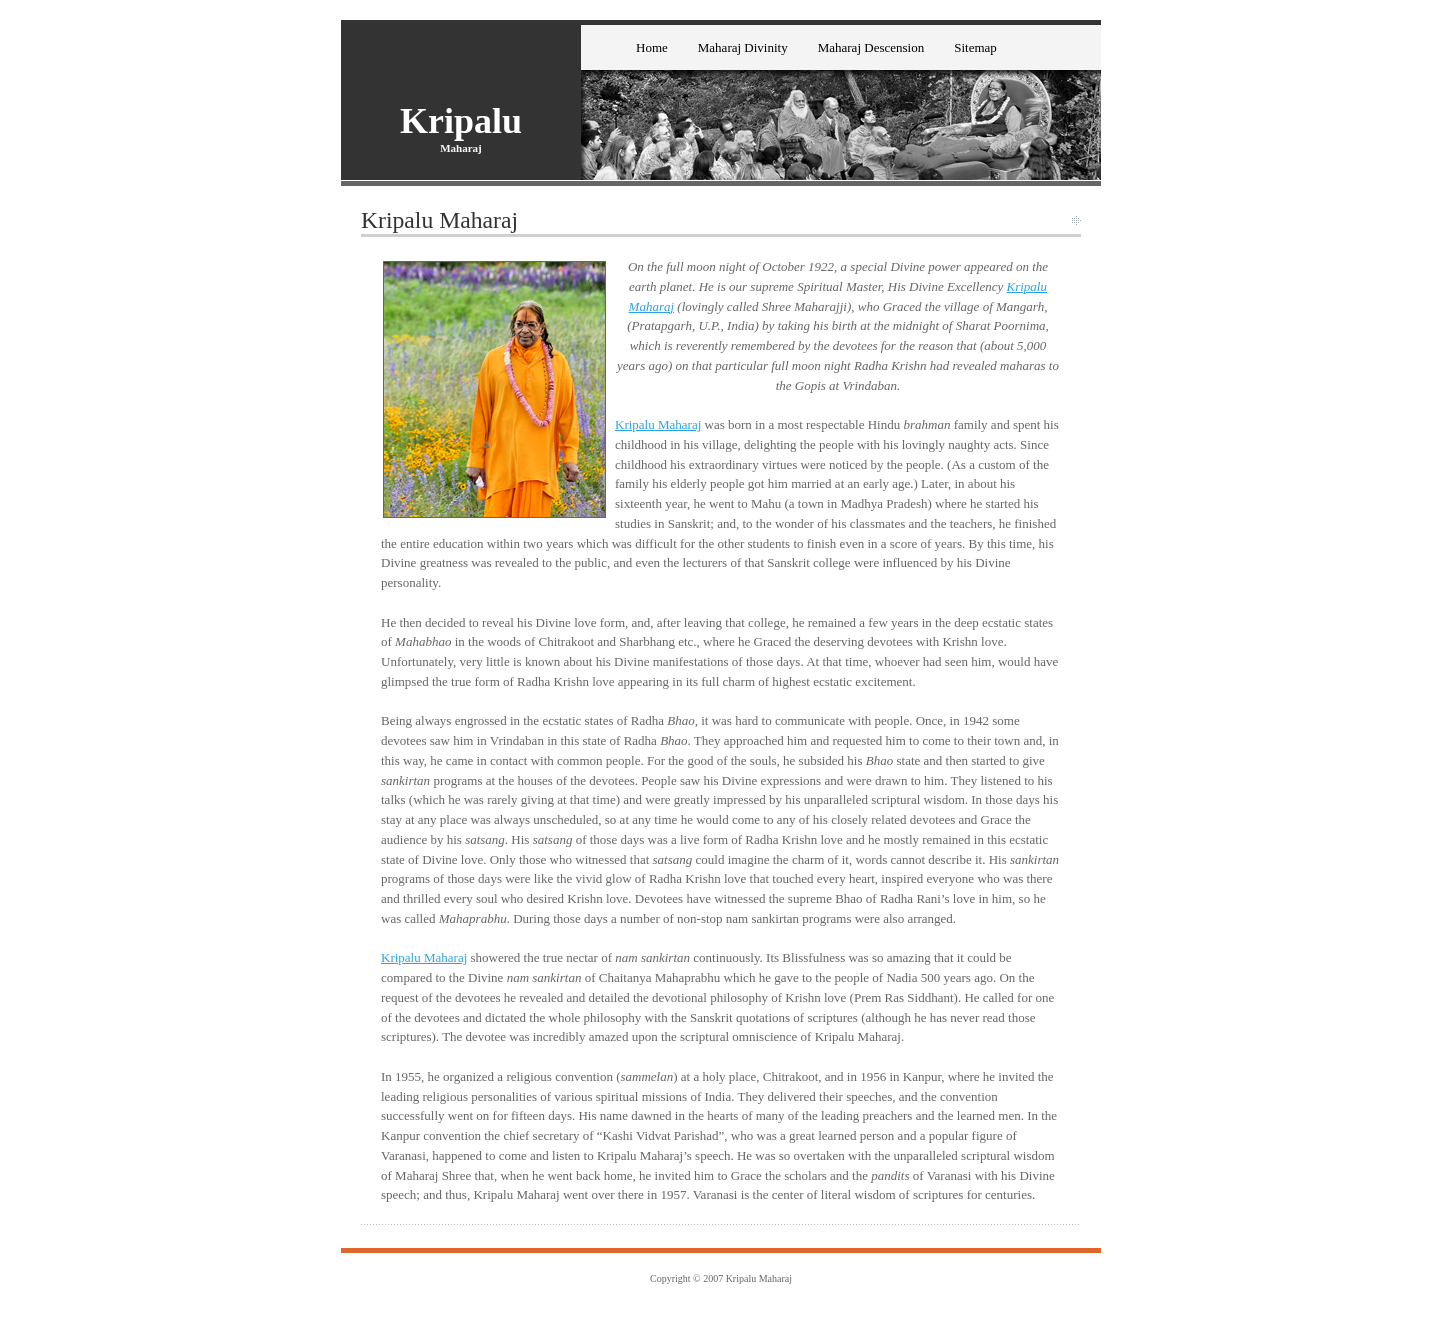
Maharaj (461, 148)
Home (652, 47)
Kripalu (461, 121)
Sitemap (975, 47)
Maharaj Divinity (743, 47)
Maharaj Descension (871, 47)
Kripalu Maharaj (658, 424)
